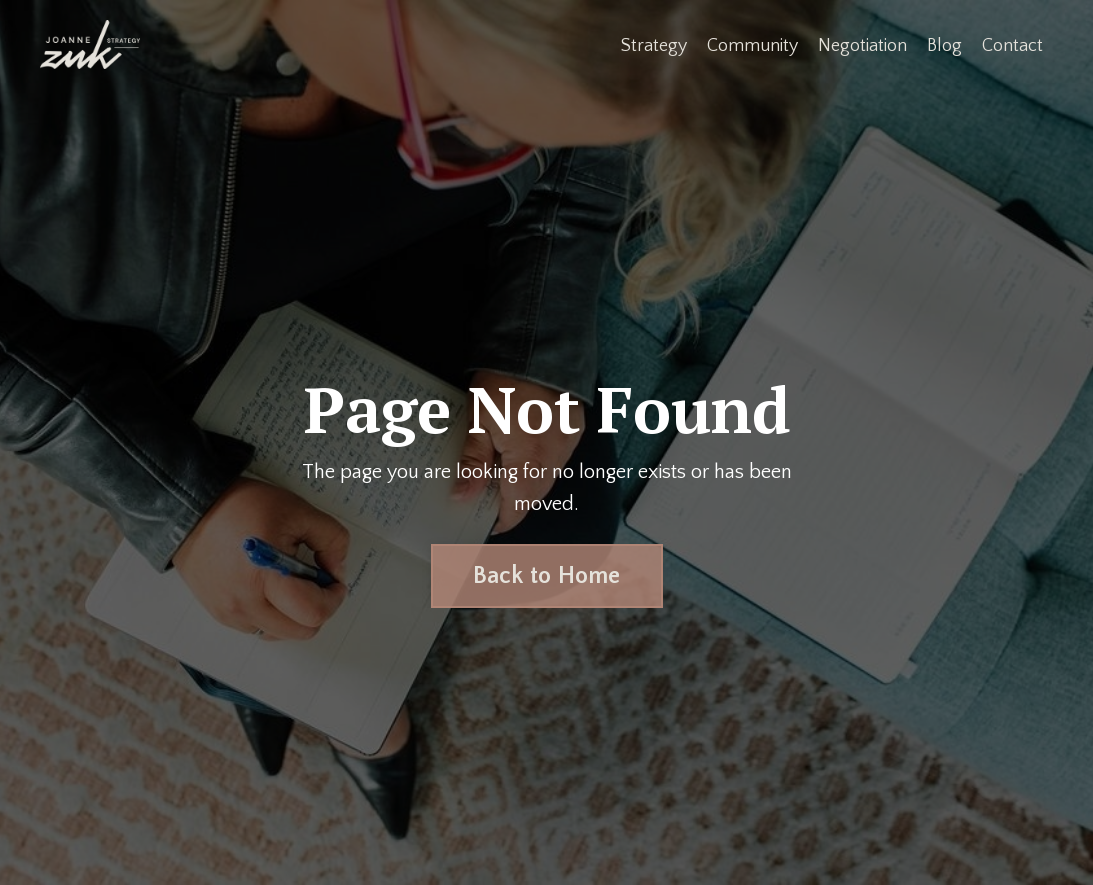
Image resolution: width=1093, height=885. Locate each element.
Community (752, 46)
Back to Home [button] (547, 576)
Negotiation (862, 46)
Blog (944, 46)
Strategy (654, 46)
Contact (1012, 46)
